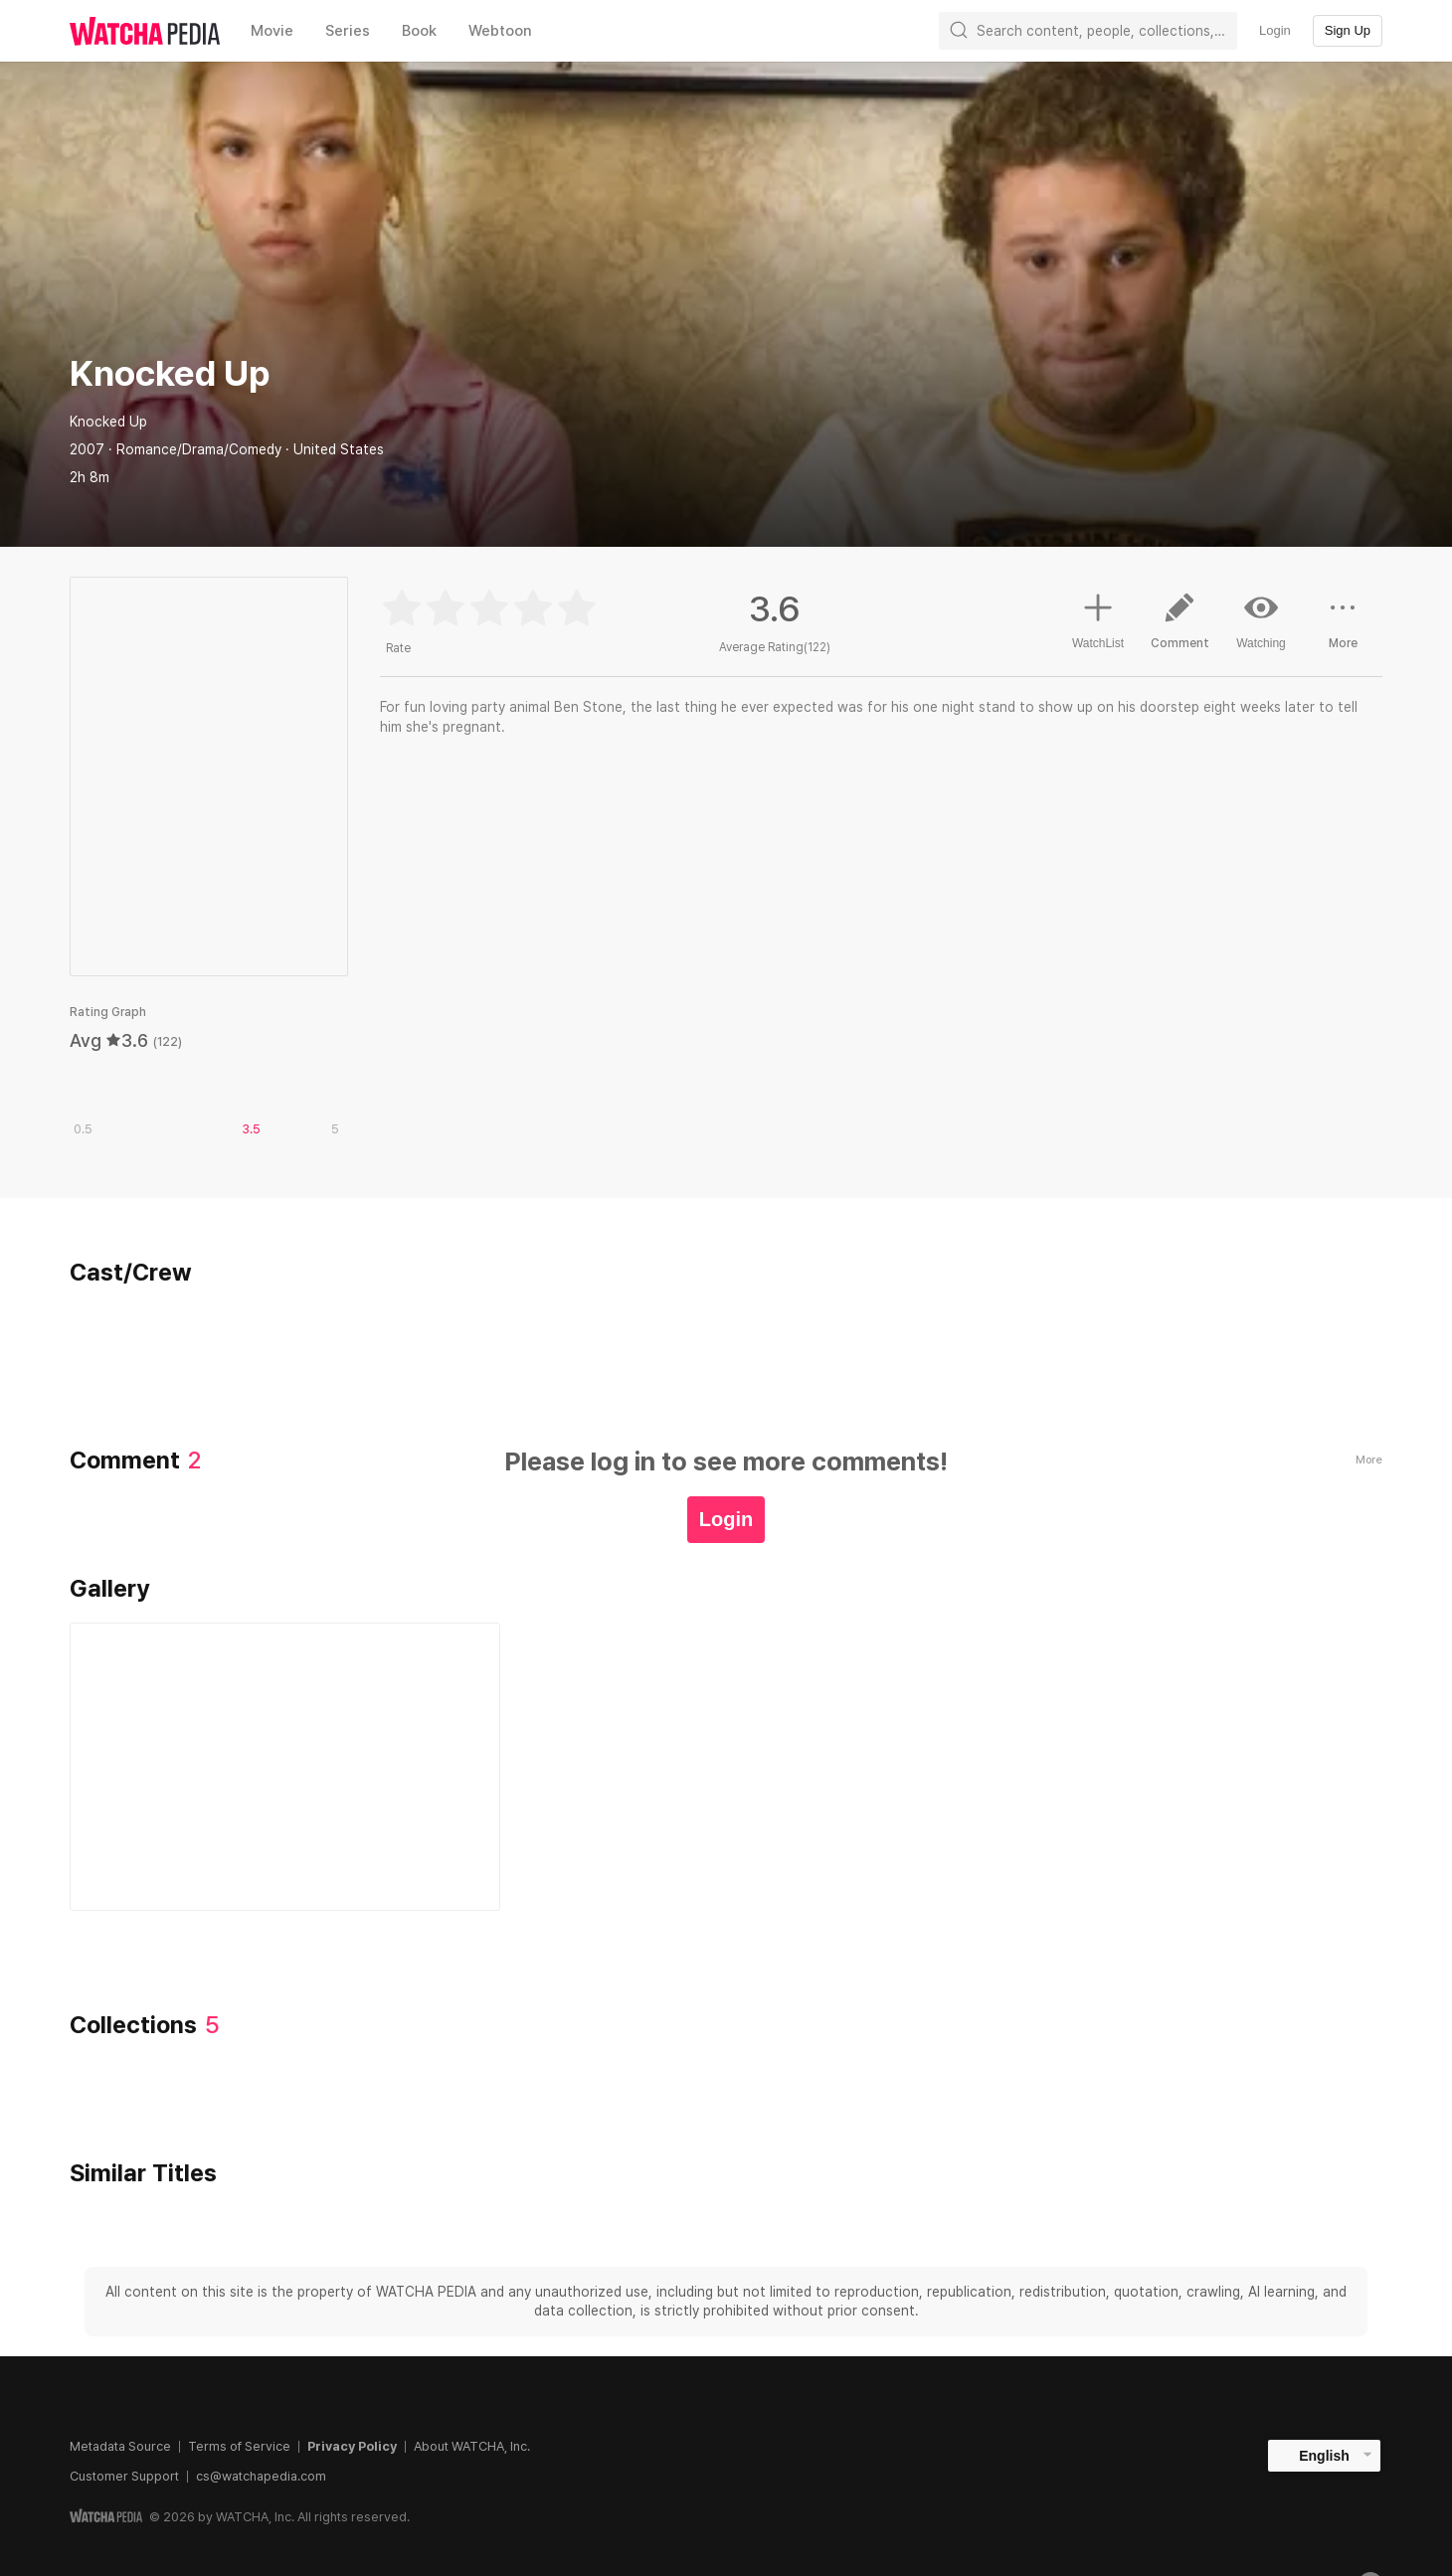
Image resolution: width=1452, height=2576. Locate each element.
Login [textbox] (1275, 30)
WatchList (1098, 618)
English (1324, 2456)
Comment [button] (1179, 628)
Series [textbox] (347, 31)
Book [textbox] (419, 31)
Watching (1261, 620)
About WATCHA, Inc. (472, 2446)
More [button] (1342, 628)
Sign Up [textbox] (1347, 30)
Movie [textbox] (272, 31)
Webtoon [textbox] (500, 31)
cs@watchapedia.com (261, 2476)
